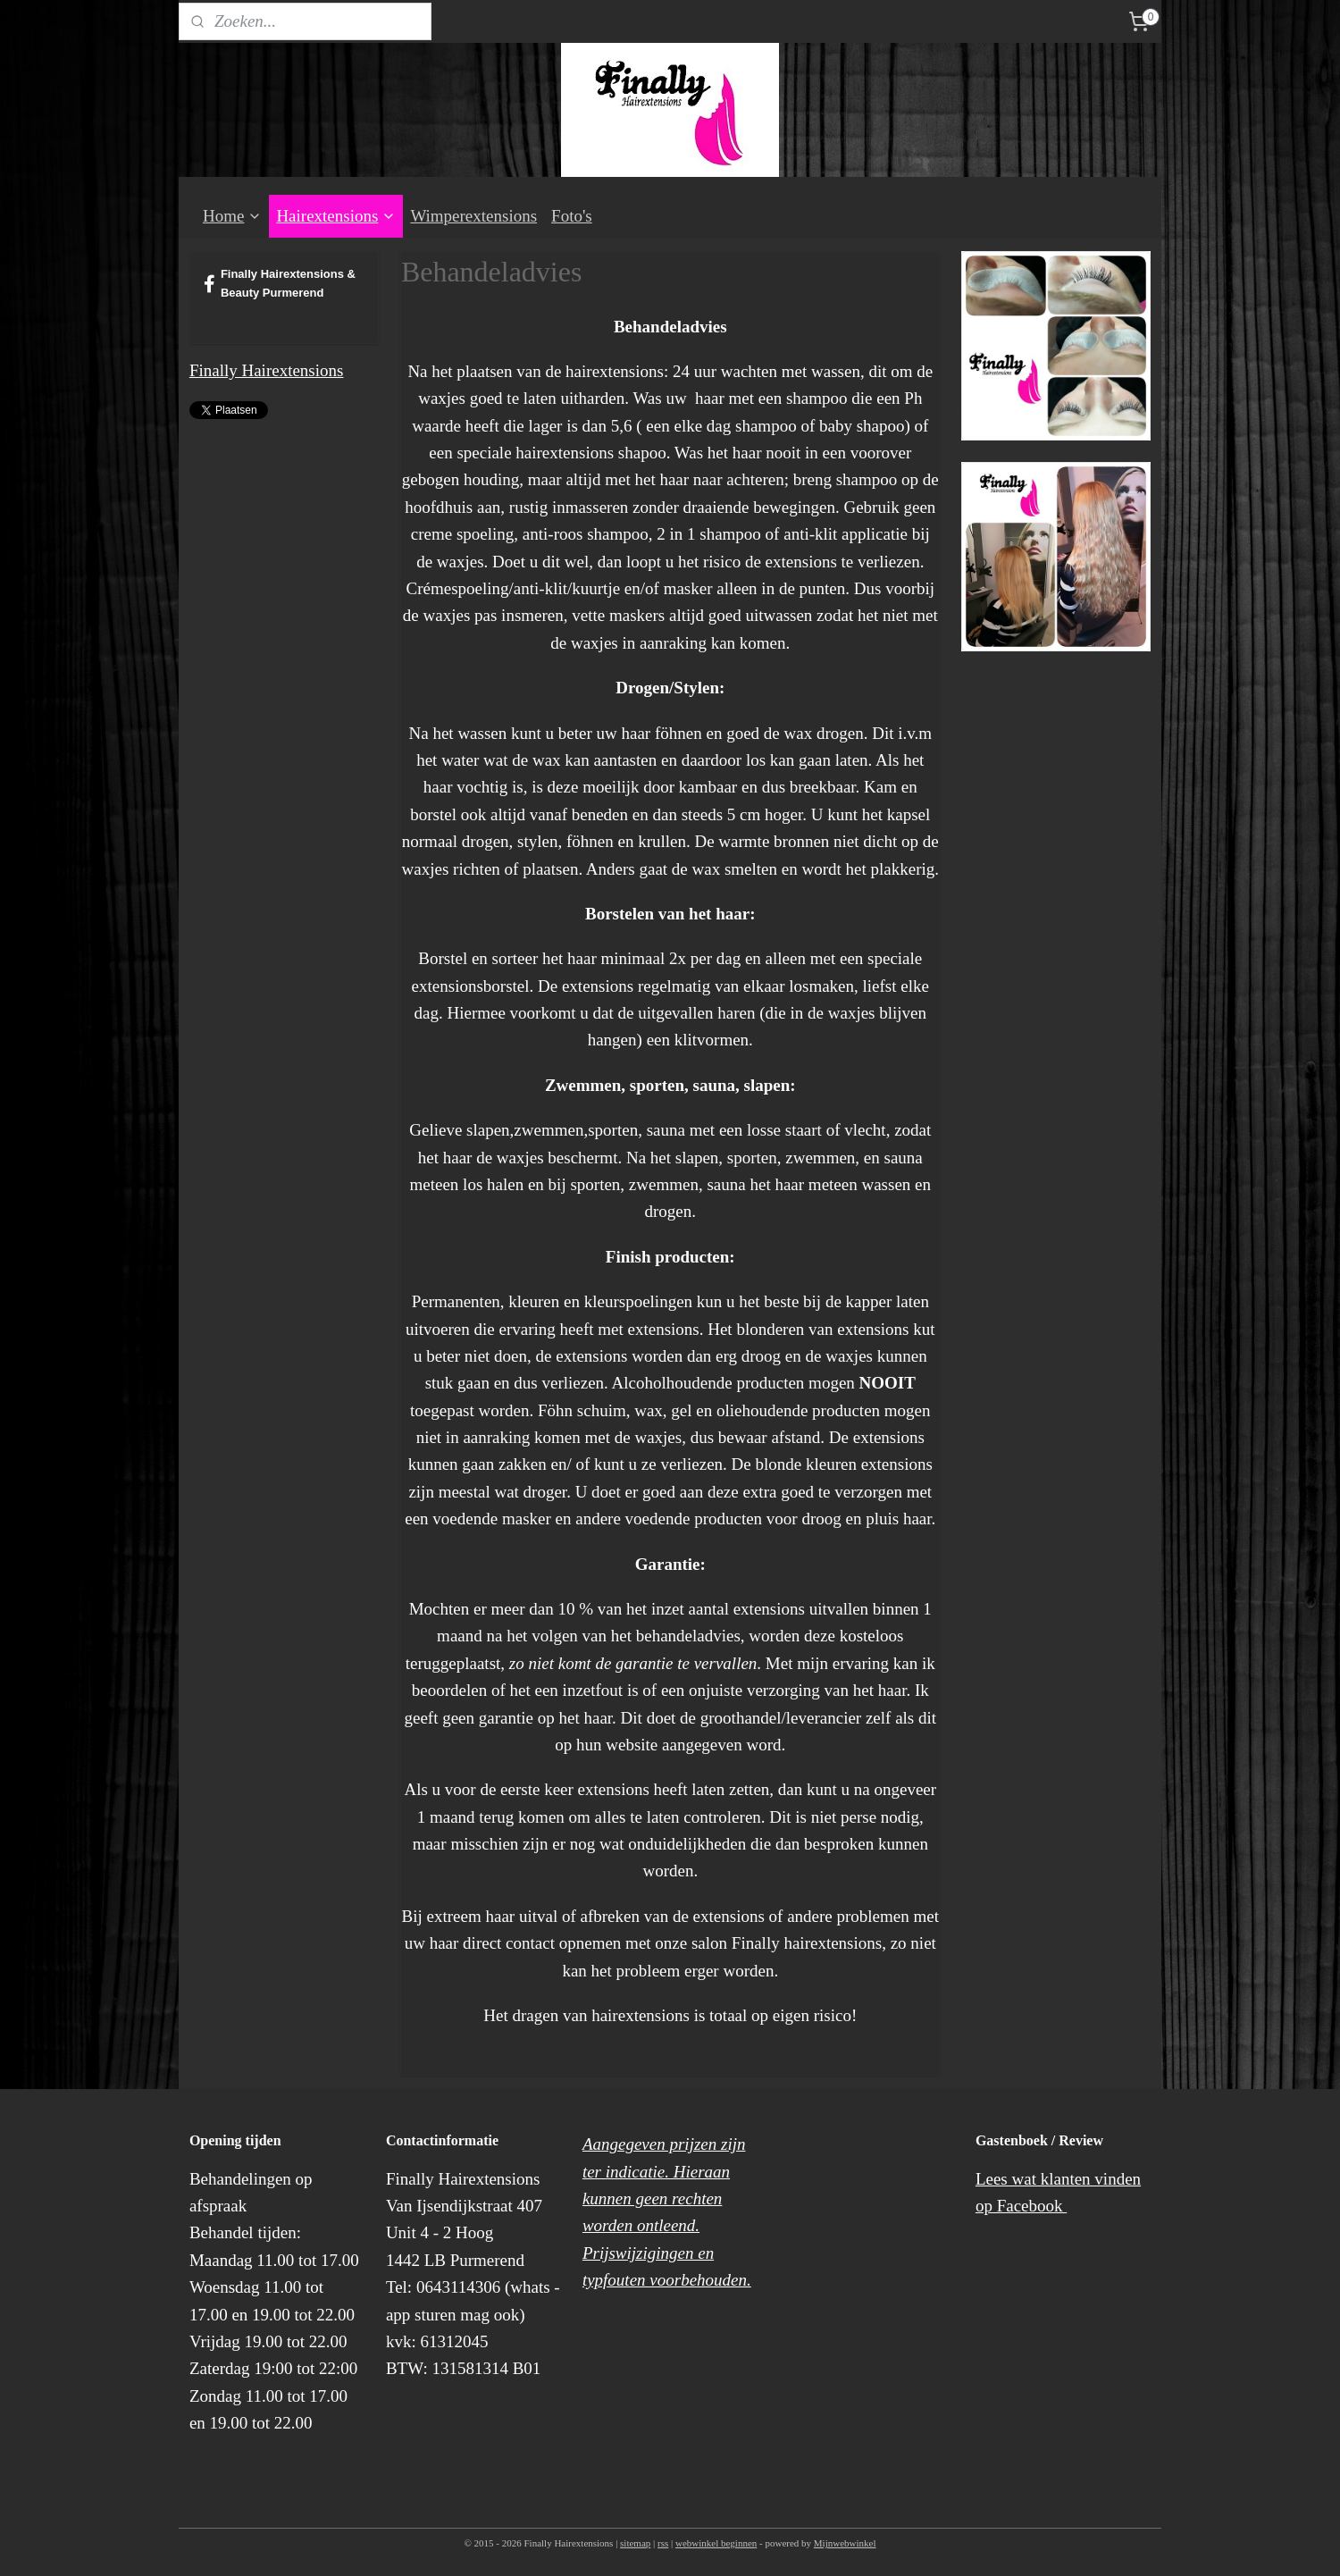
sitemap (635, 2543)
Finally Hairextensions (266, 370)
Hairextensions (336, 215)
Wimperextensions (473, 215)
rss (662, 2543)
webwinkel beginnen (716, 2543)
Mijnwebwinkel (845, 2543)
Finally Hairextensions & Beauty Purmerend (280, 283)
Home (232, 215)
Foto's (571, 215)
